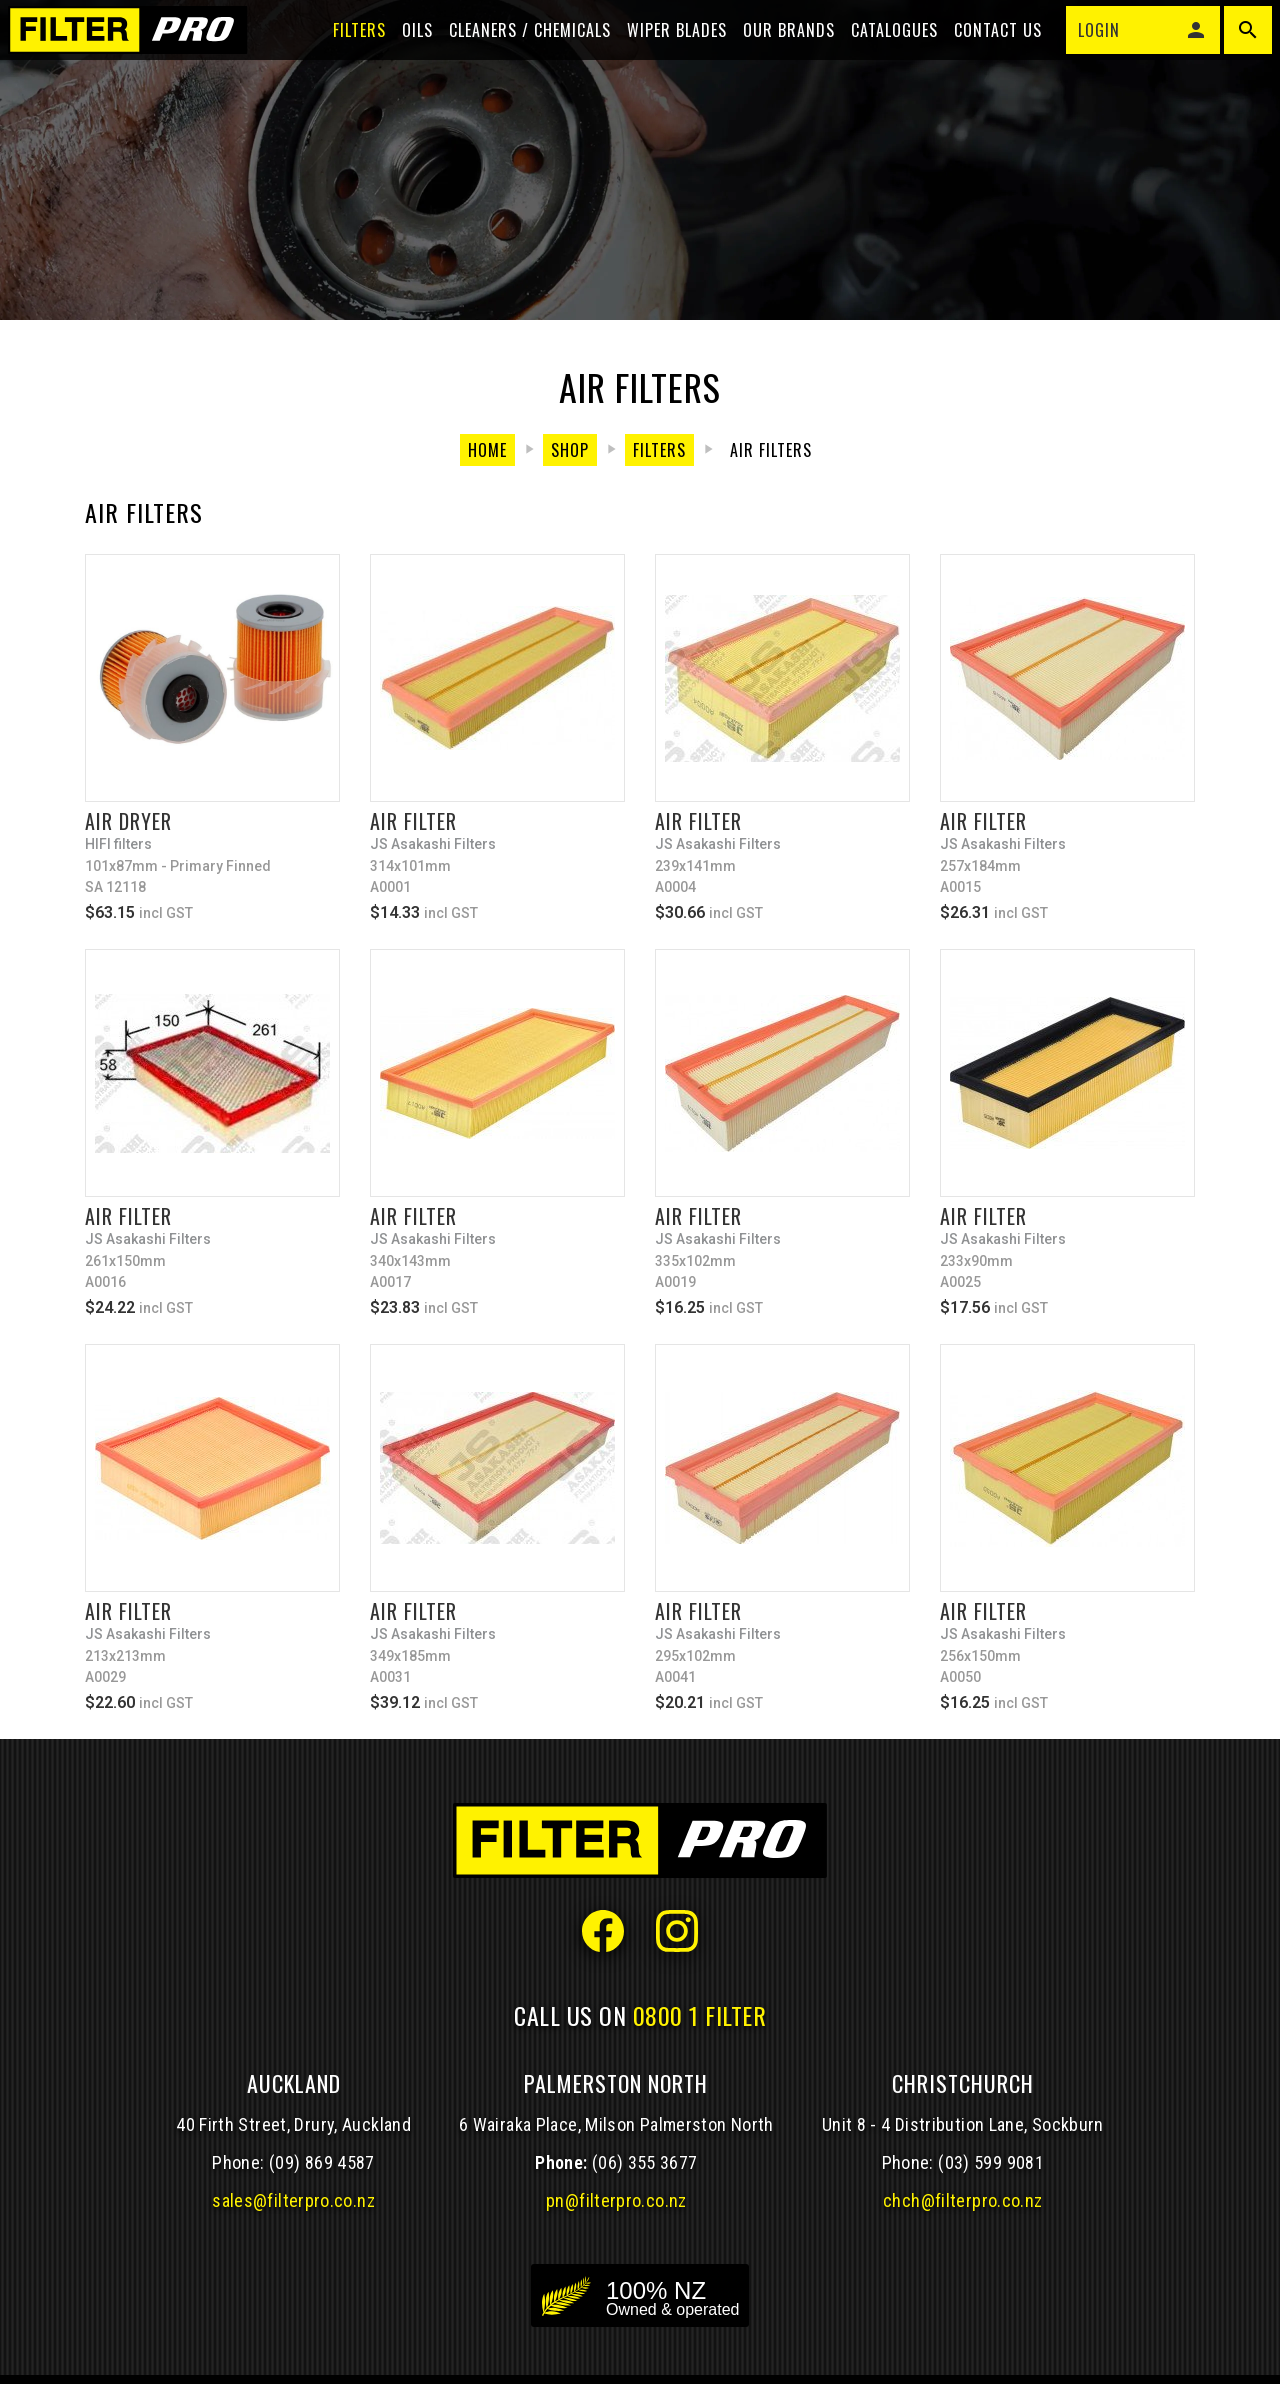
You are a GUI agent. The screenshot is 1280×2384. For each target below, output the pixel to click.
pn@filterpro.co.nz (616, 2200)
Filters (347, 52)
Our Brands (777, 52)
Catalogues (882, 52)
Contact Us (986, 52)
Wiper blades (665, 52)
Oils (405, 52)
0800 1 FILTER (700, 2015)
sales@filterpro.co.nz (293, 2200)
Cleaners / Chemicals (518, 52)
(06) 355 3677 (645, 2162)
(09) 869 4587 (322, 2162)
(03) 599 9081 (991, 2162)
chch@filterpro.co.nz (962, 2200)
